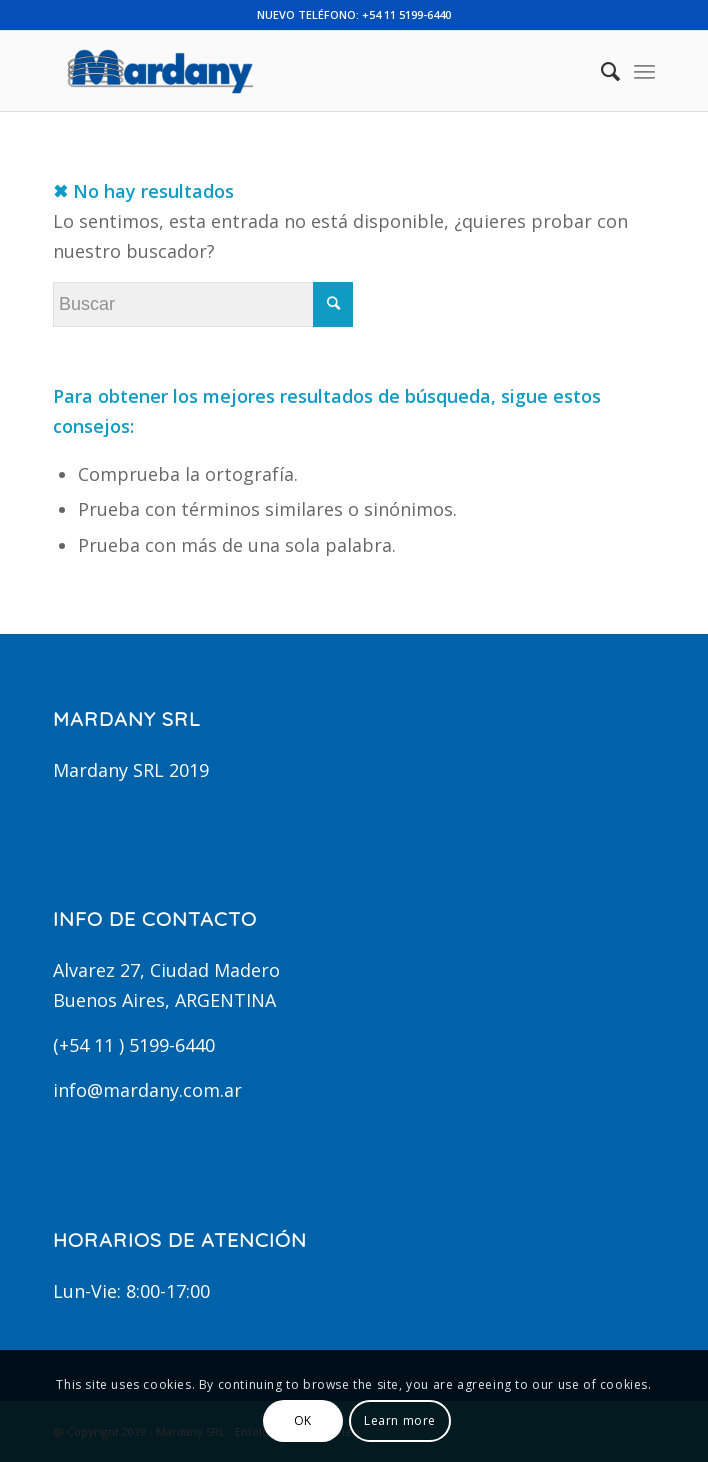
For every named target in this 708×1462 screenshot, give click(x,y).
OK (303, 1420)
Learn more (400, 1420)
